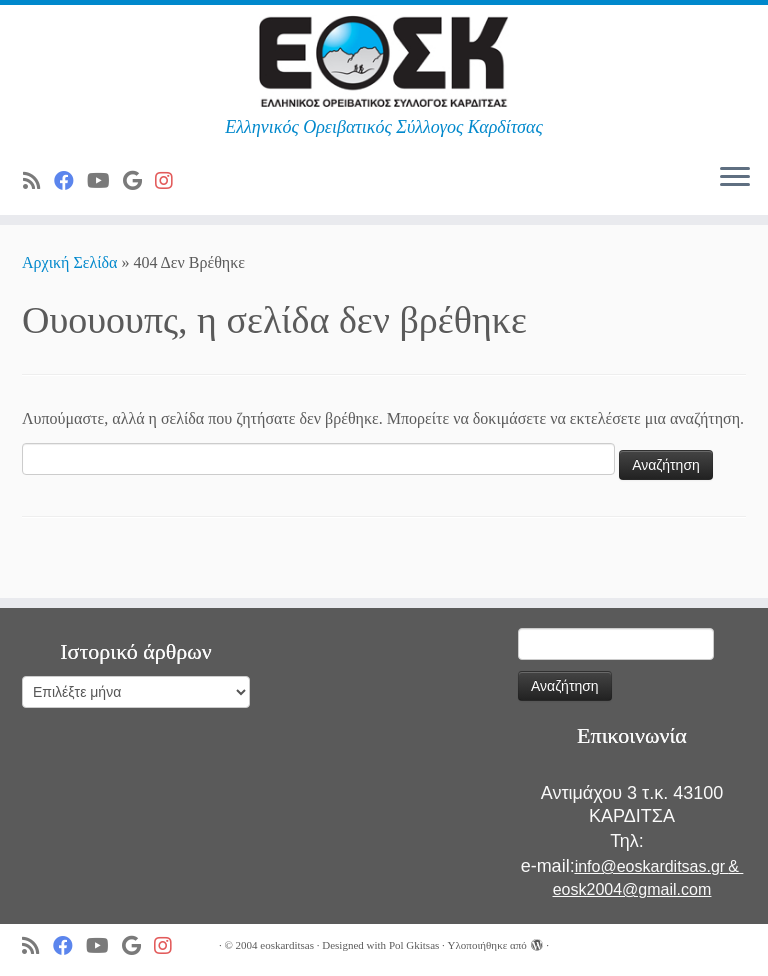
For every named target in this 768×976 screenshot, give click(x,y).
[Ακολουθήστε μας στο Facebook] (70, 181)
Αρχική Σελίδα (71, 262)
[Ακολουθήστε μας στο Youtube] (105, 181)
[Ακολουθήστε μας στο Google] (139, 181)
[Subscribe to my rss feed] (38, 181)
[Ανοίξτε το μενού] (735, 179)
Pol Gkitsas (414, 945)
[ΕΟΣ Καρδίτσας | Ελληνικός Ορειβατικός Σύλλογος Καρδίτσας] (384, 61)
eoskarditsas (287, 945)
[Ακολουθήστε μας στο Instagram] (170, 181)
